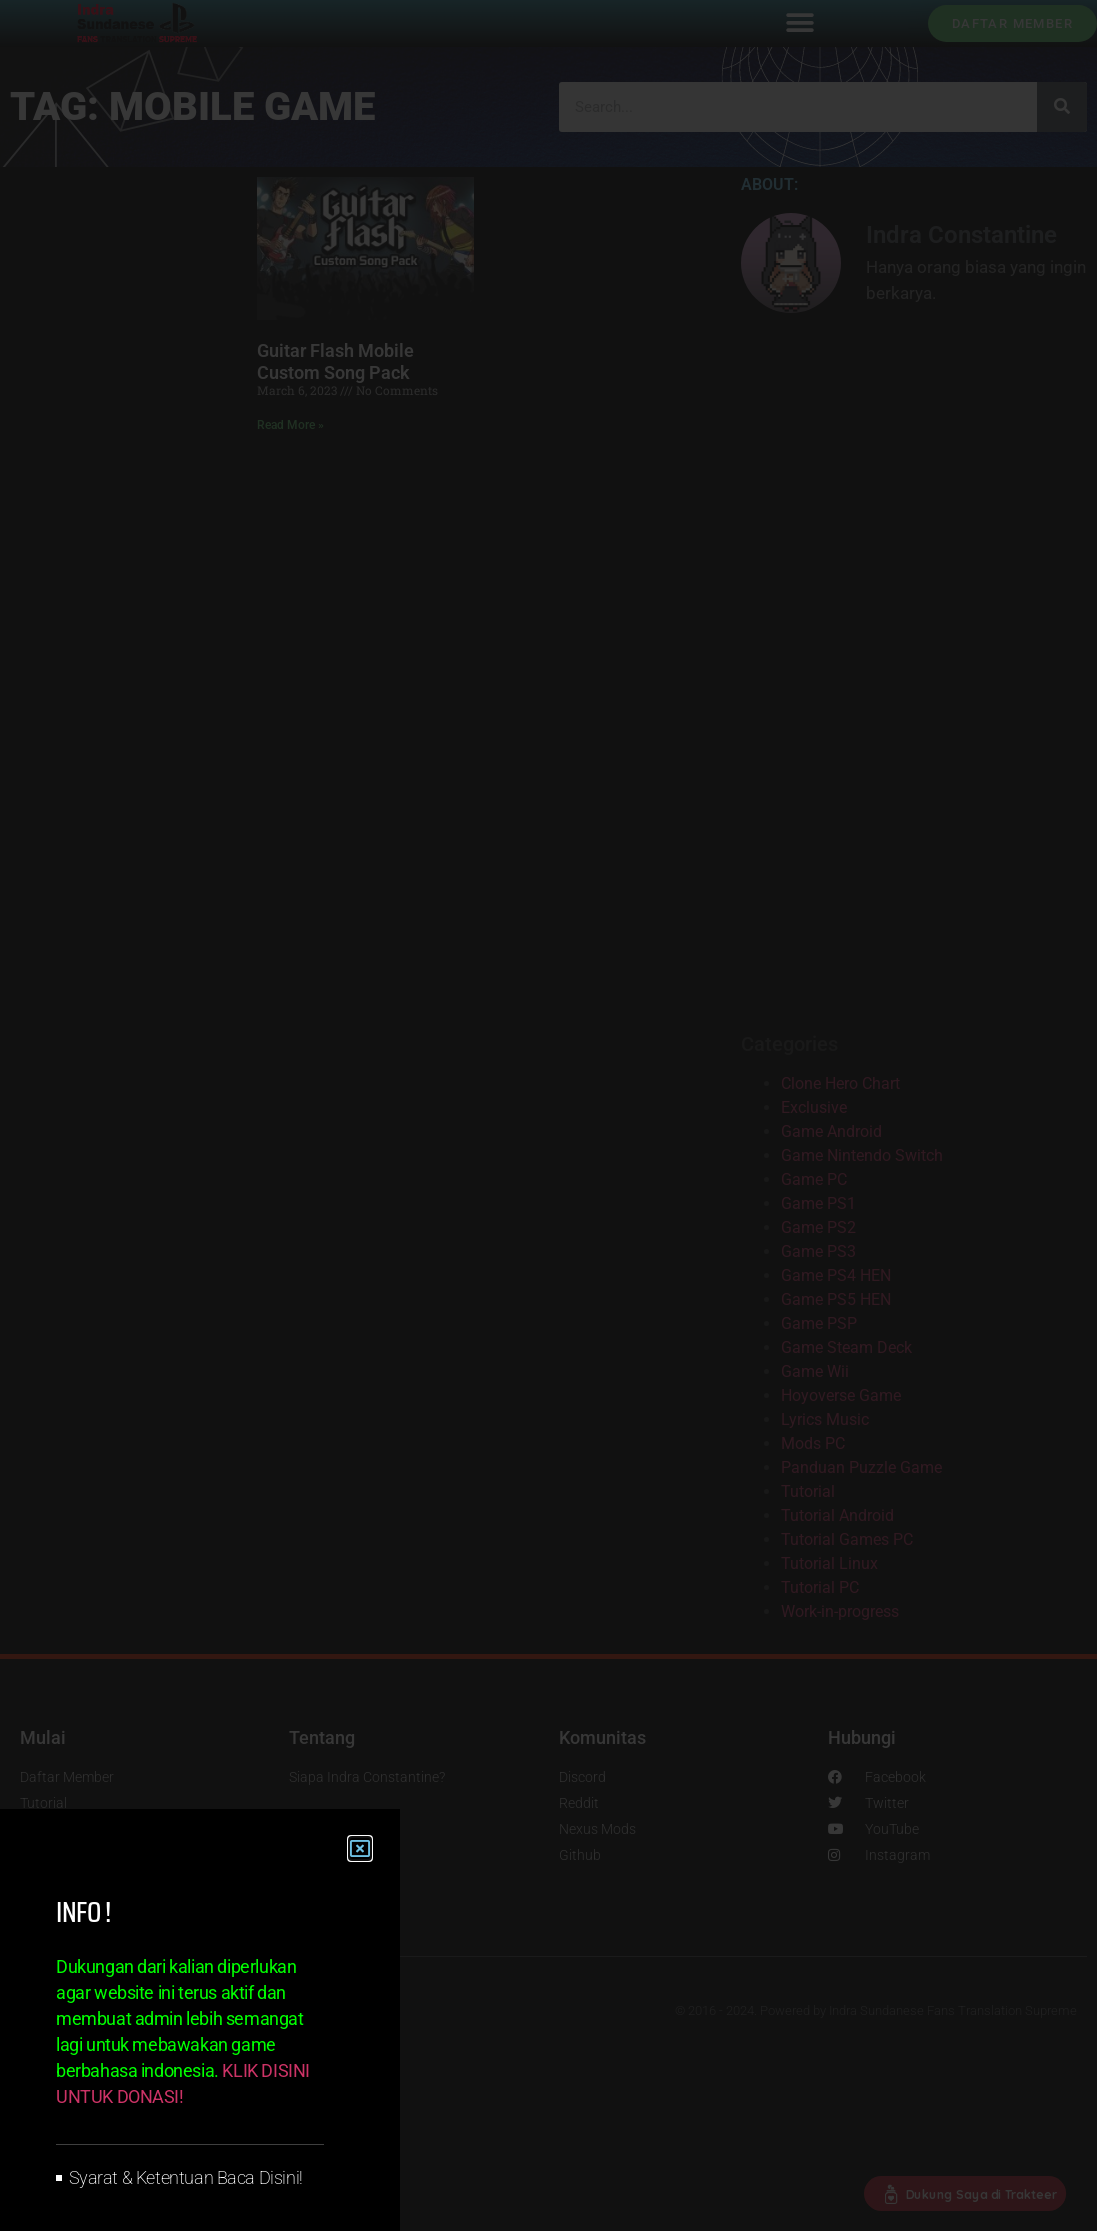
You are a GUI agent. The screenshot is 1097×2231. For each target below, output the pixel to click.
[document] (548, 1115)
